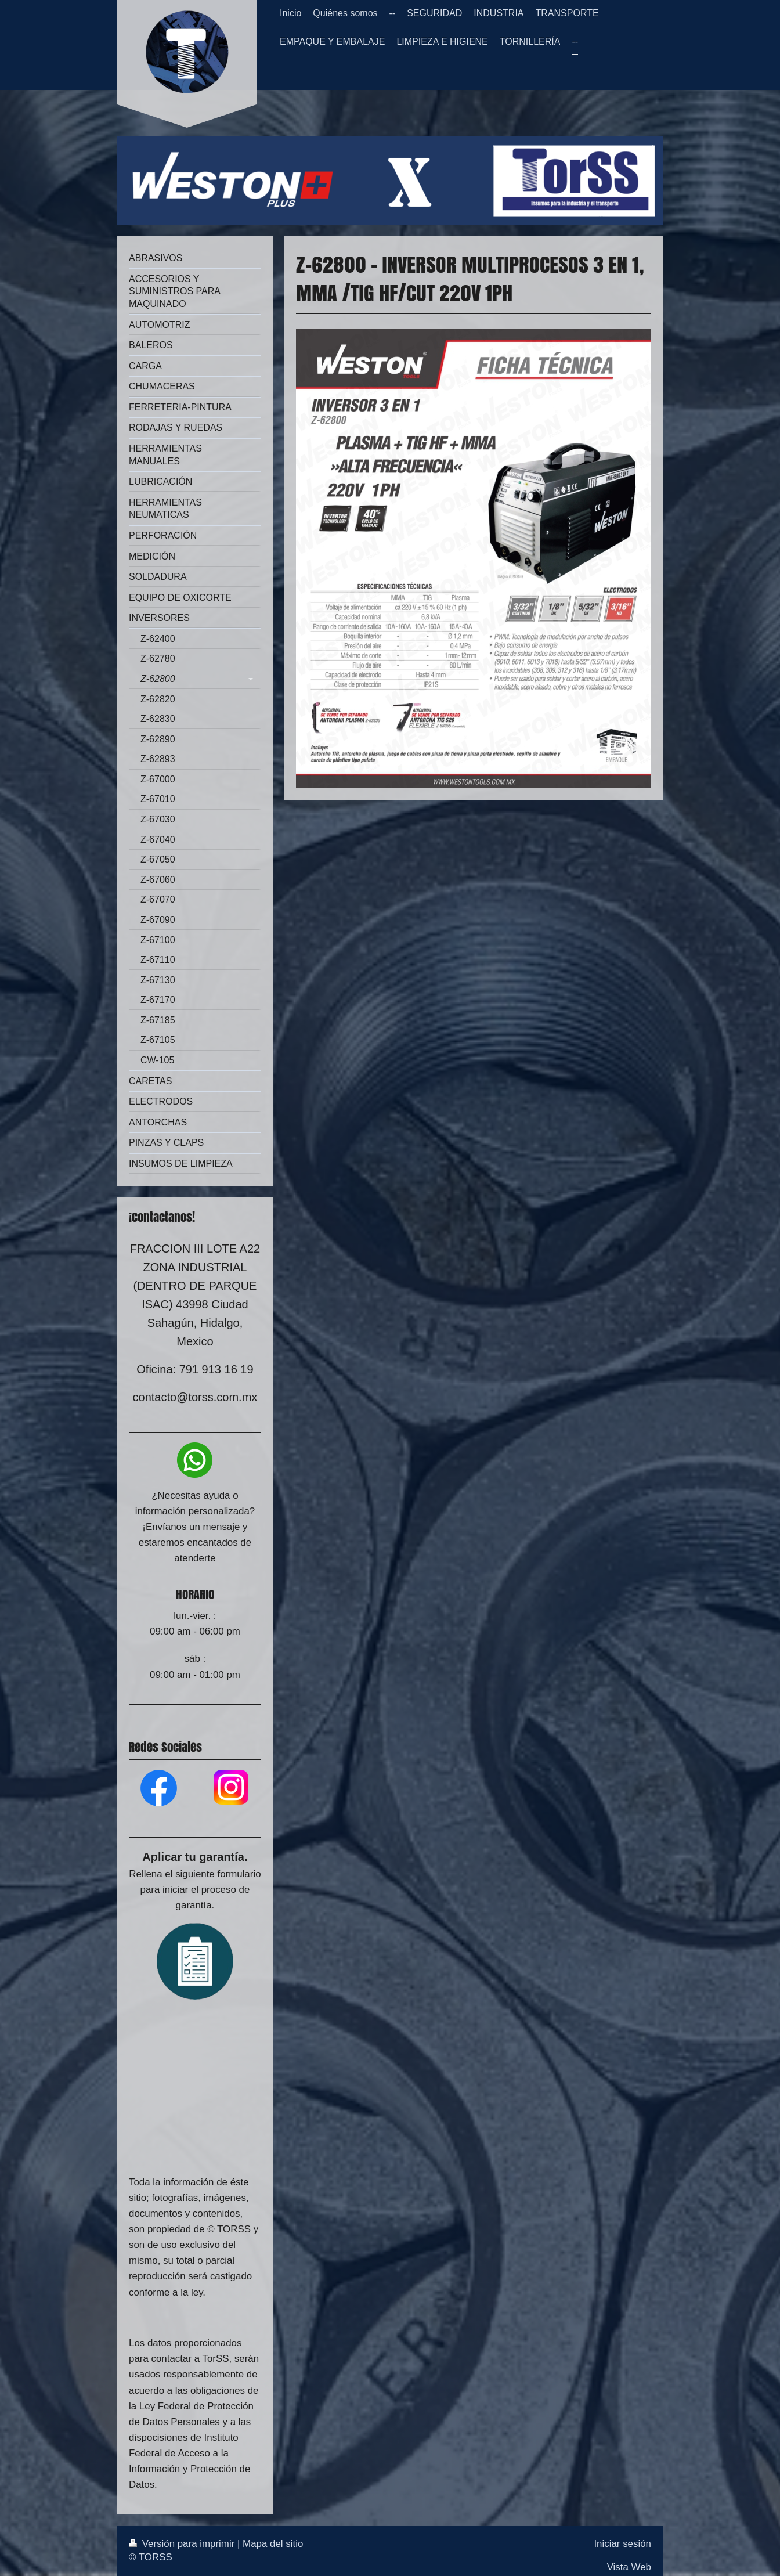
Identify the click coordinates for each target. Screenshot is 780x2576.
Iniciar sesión (622, 2543)
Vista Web (629, 2567)
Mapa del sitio (273, 2543)
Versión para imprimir (183, 2543)
